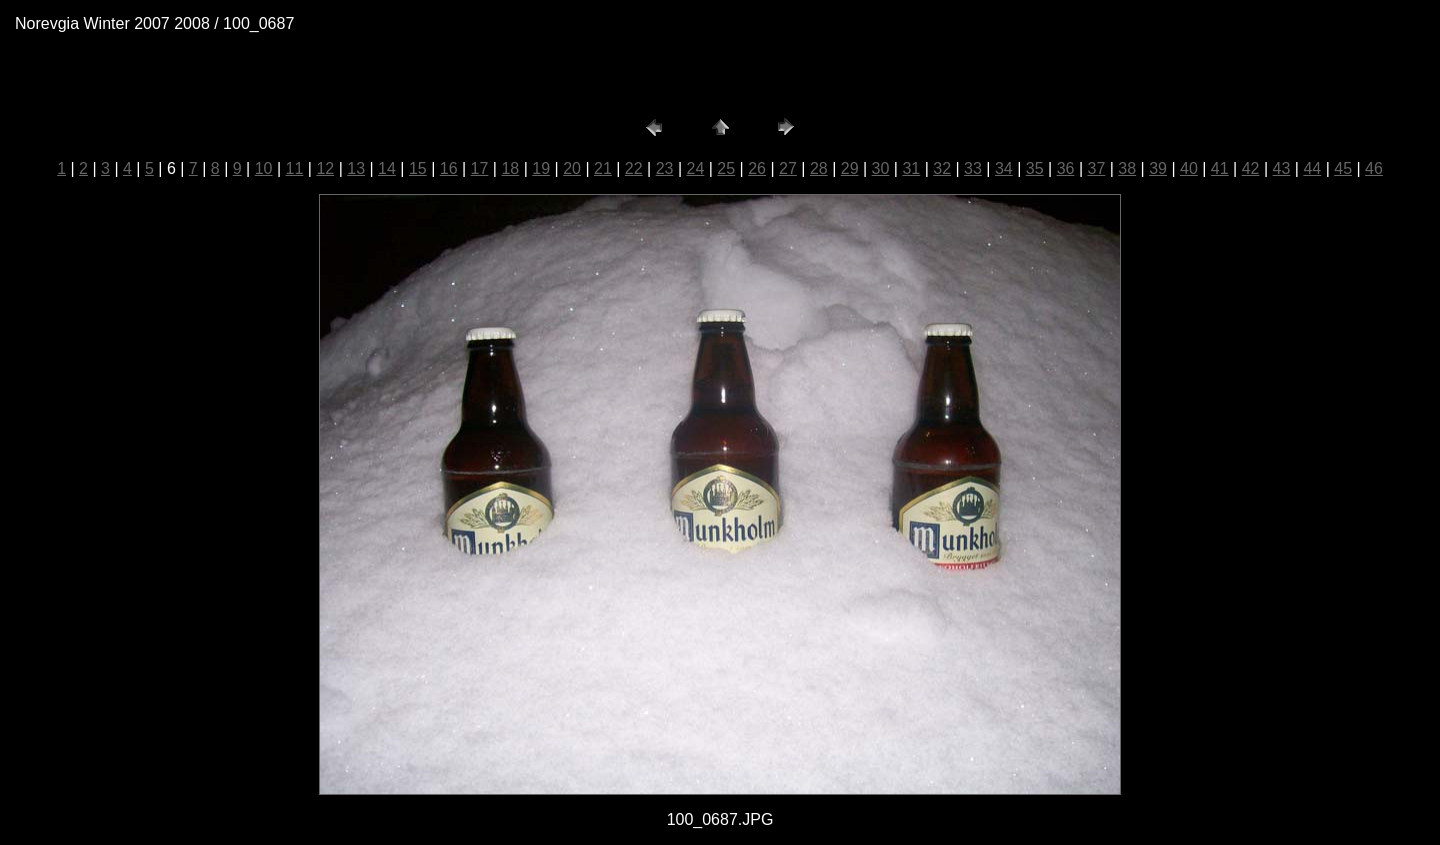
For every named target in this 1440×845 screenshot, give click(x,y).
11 (295, 168)
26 (757, 168)
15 (418, 168)
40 (1189, 168)
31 (911, 168)
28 (819, 168)
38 (1127, 168)
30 (881, 168)
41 (1220, 168)
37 (1096, 168)
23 (665, 168)
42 (1251, 168)
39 (1158, 168)
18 (510, 168)
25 (726, 168)
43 (1282, 168)
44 (1312, 168)
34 (1004, 168)
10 (264, 168)
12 (325, 168)
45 (1343, 168)
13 (356, 168)
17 (480, 168)
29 (850, 168)
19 (541, 168)
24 (696, 168)
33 (973, 168)
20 (572, 168)
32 (942, 168)
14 (387, 168)
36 (1066, 168)
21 (603, 168)
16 (449, 168)
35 (1035, 168)
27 (788, 168)
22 (634, 168)
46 (1374, 168)
